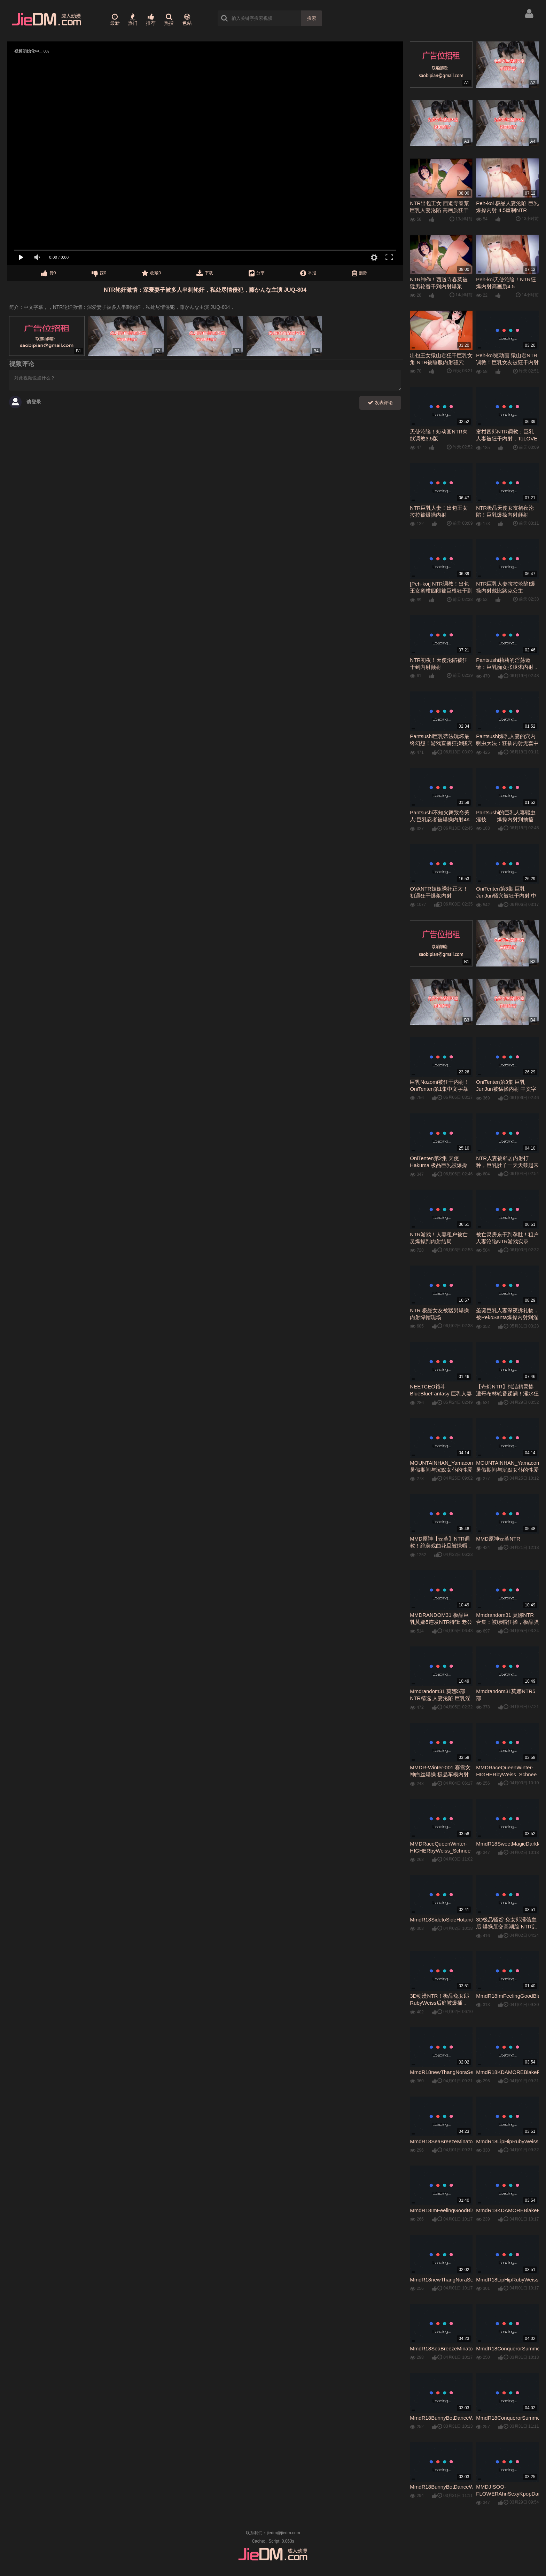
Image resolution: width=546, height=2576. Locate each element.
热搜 (169, 19)
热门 (133, 19)
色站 (187, 19)
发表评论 (380, 403)
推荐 (151, 19)
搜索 (311, 18)
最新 (115, 19)
